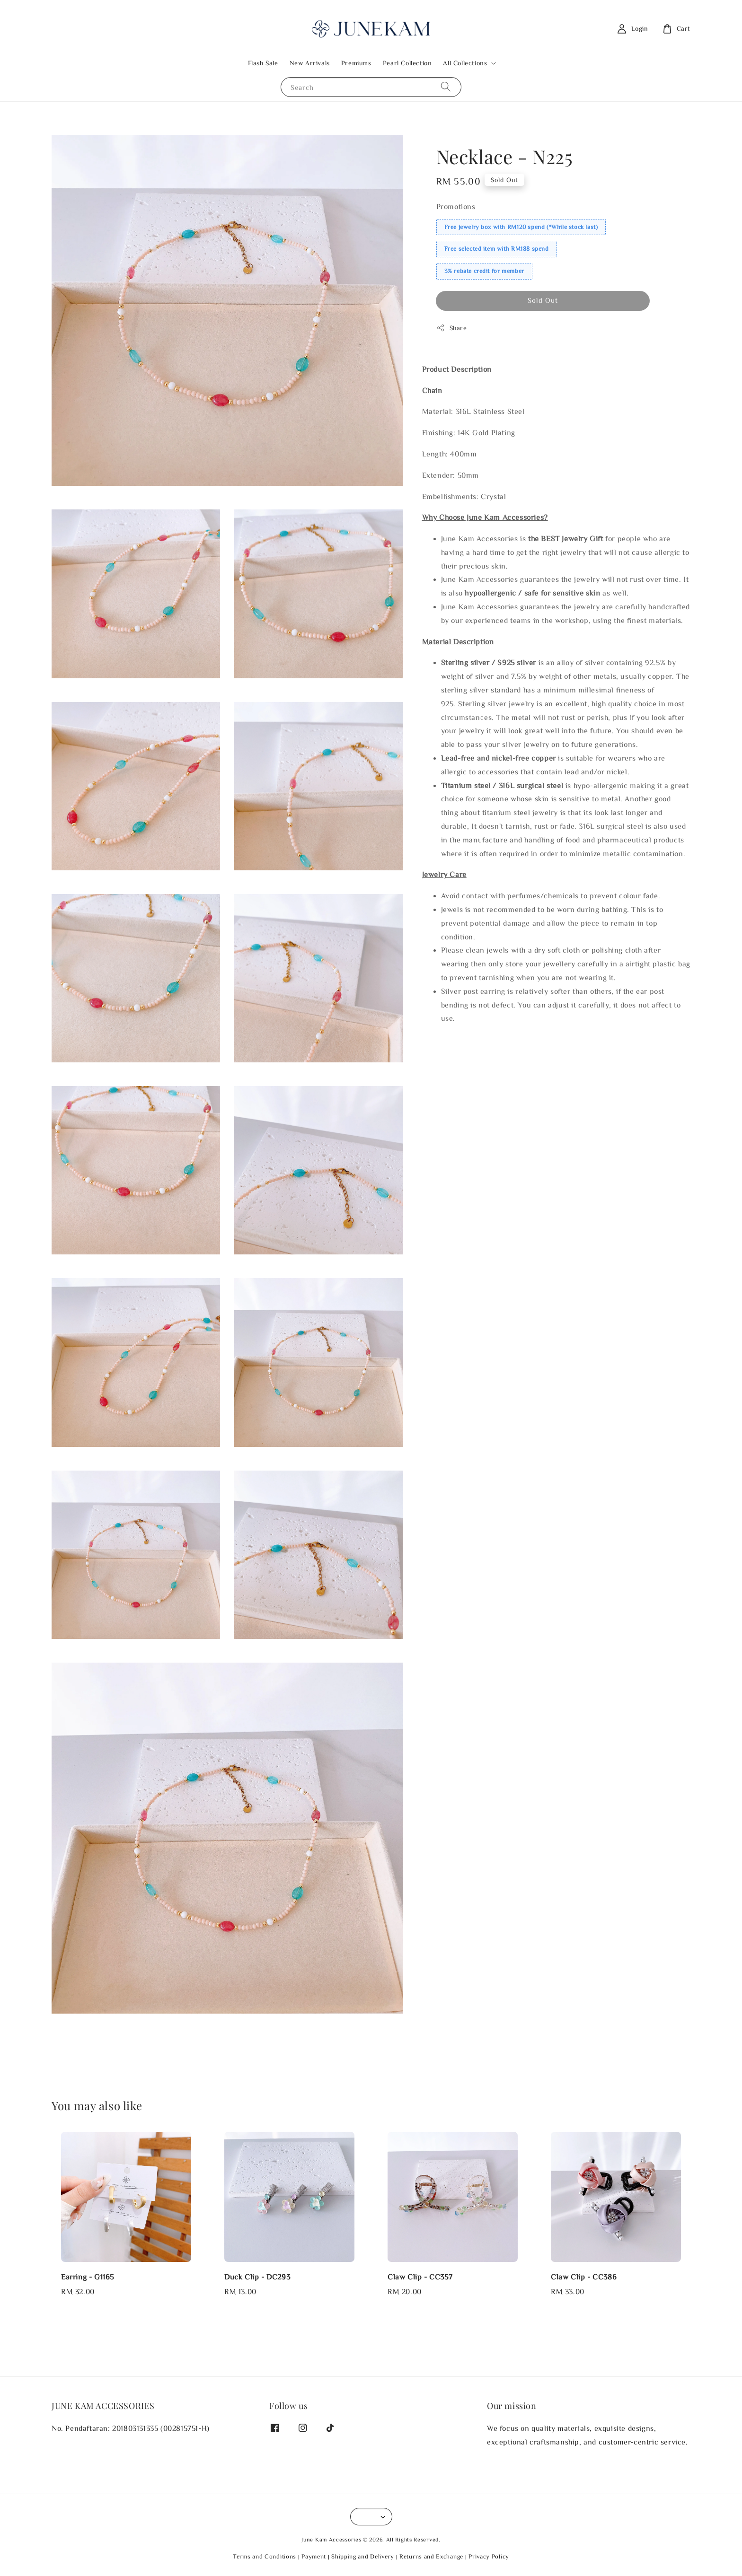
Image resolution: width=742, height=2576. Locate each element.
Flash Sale (263, 63)
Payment (313, 2556)
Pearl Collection (407, 63)
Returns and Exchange (431, 2556)
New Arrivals (310, 63)
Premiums (356, 63)
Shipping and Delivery (362, 2556)
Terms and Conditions (264, 2556)
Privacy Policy (488, 2556)
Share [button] (451, 328)
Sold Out (543, 300)
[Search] (446, 87)
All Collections (465, 63)
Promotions (456, 206)
